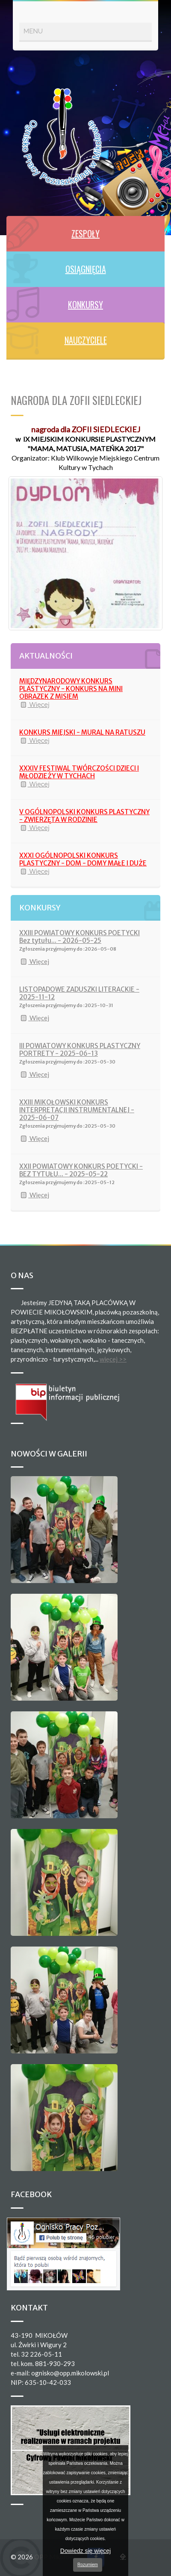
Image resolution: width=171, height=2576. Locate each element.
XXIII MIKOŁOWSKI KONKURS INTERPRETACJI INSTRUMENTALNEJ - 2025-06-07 (76, 1110)
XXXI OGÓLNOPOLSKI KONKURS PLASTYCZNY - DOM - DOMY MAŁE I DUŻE (83, 859)
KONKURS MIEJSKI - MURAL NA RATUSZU (82, 732)
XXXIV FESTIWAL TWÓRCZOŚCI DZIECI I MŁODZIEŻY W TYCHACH (79, 772)
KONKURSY (85, 304)
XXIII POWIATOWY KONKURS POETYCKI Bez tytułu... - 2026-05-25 (79, 937)
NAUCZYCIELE (86, 340)
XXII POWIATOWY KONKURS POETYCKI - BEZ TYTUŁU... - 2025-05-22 (81, 1170)
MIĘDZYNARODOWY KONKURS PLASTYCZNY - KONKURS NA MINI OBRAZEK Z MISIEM (71, 688)
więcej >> (113, 1359)
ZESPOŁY (85, 233)
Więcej (34, 705)
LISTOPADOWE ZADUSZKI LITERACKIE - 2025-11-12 (79, 993)
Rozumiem (87, 2564)
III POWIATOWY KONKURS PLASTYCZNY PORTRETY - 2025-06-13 (79, 1050)
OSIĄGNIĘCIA (85, 269)
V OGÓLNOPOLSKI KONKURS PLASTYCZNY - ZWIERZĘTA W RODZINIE (84, 816)
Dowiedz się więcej (85, 2550)
